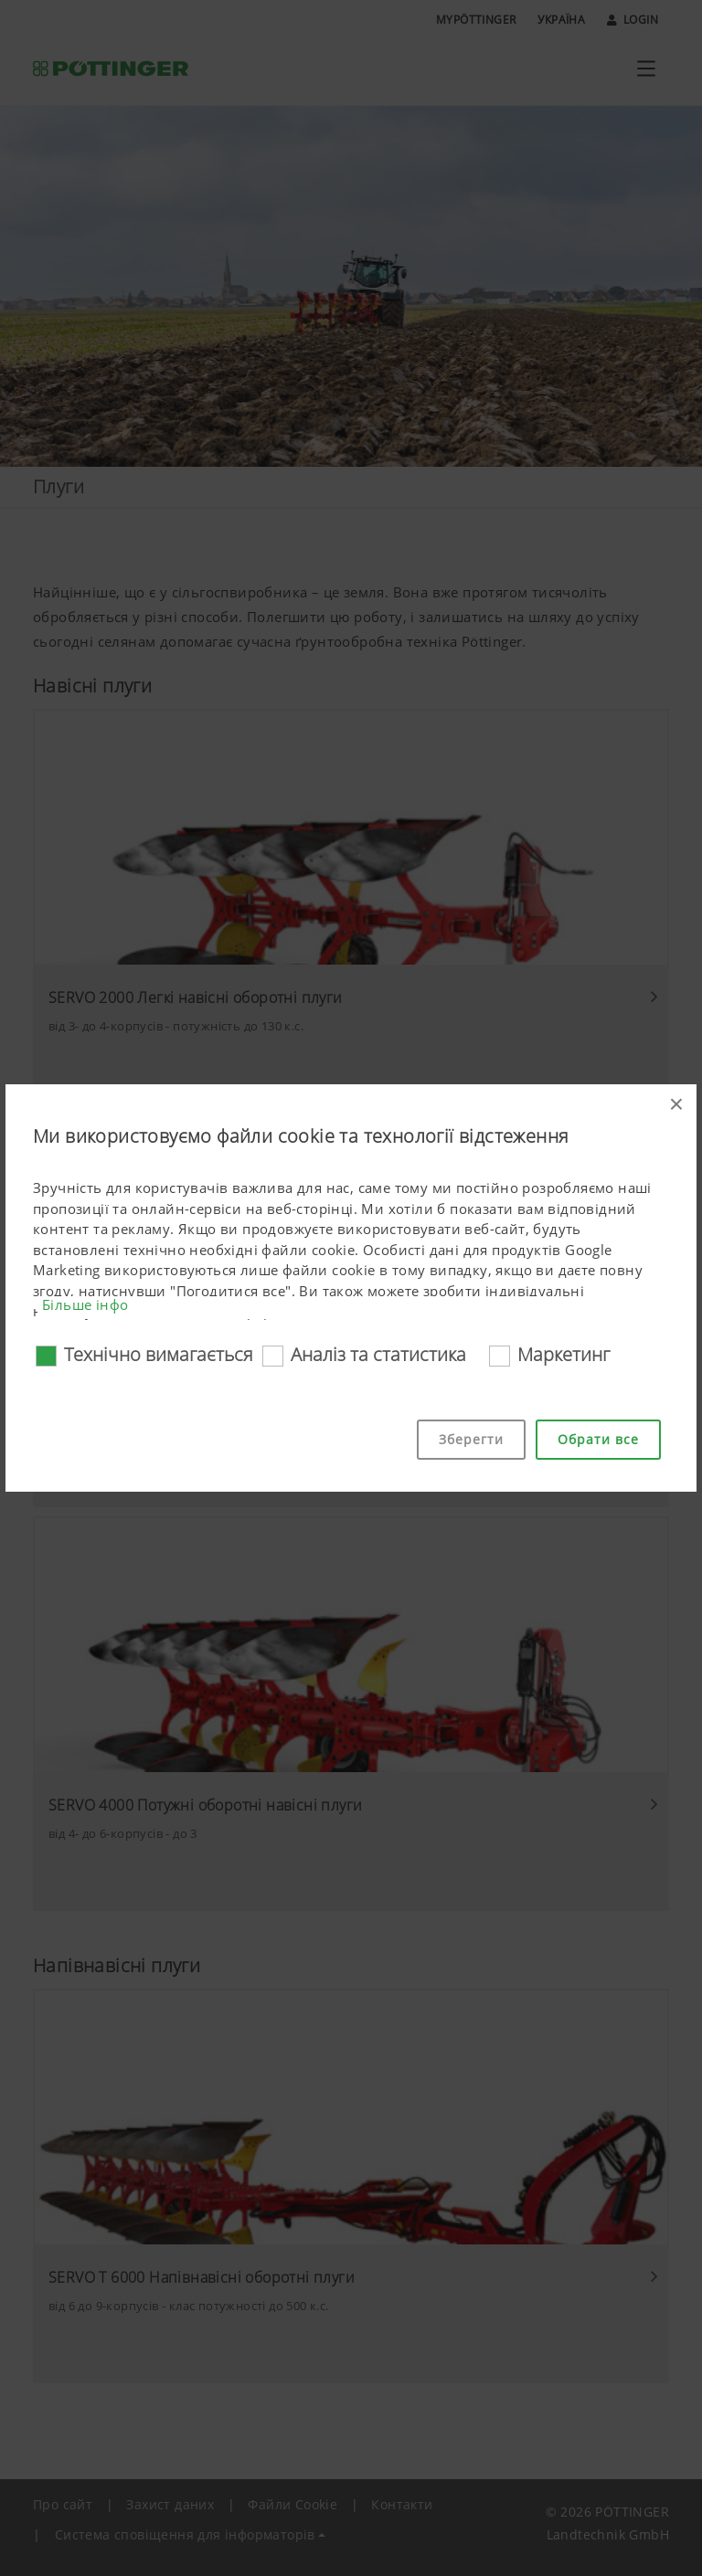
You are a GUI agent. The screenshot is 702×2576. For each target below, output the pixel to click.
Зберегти (471, 1439)
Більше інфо (85, 1304)
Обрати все (598, 1439)
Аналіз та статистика (378, 1354)
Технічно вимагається (158, 1354)
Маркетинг (563, 1354)
